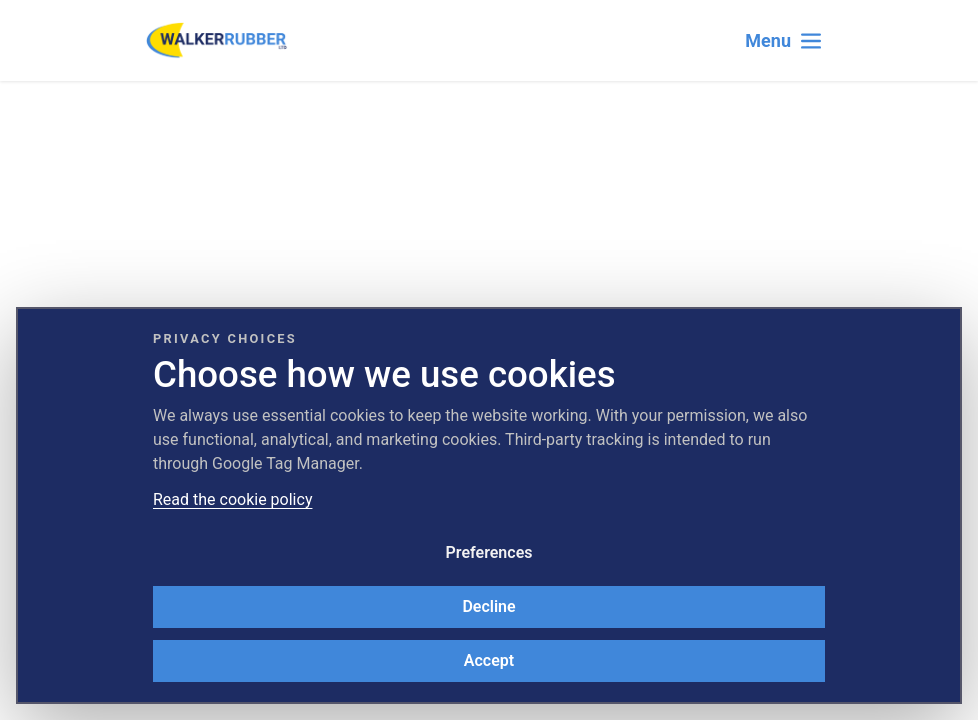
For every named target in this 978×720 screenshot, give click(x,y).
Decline (488, 606)
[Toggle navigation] (784, 40)
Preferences (489, 552)
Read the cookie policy (232, 499)
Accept (489, 660)
